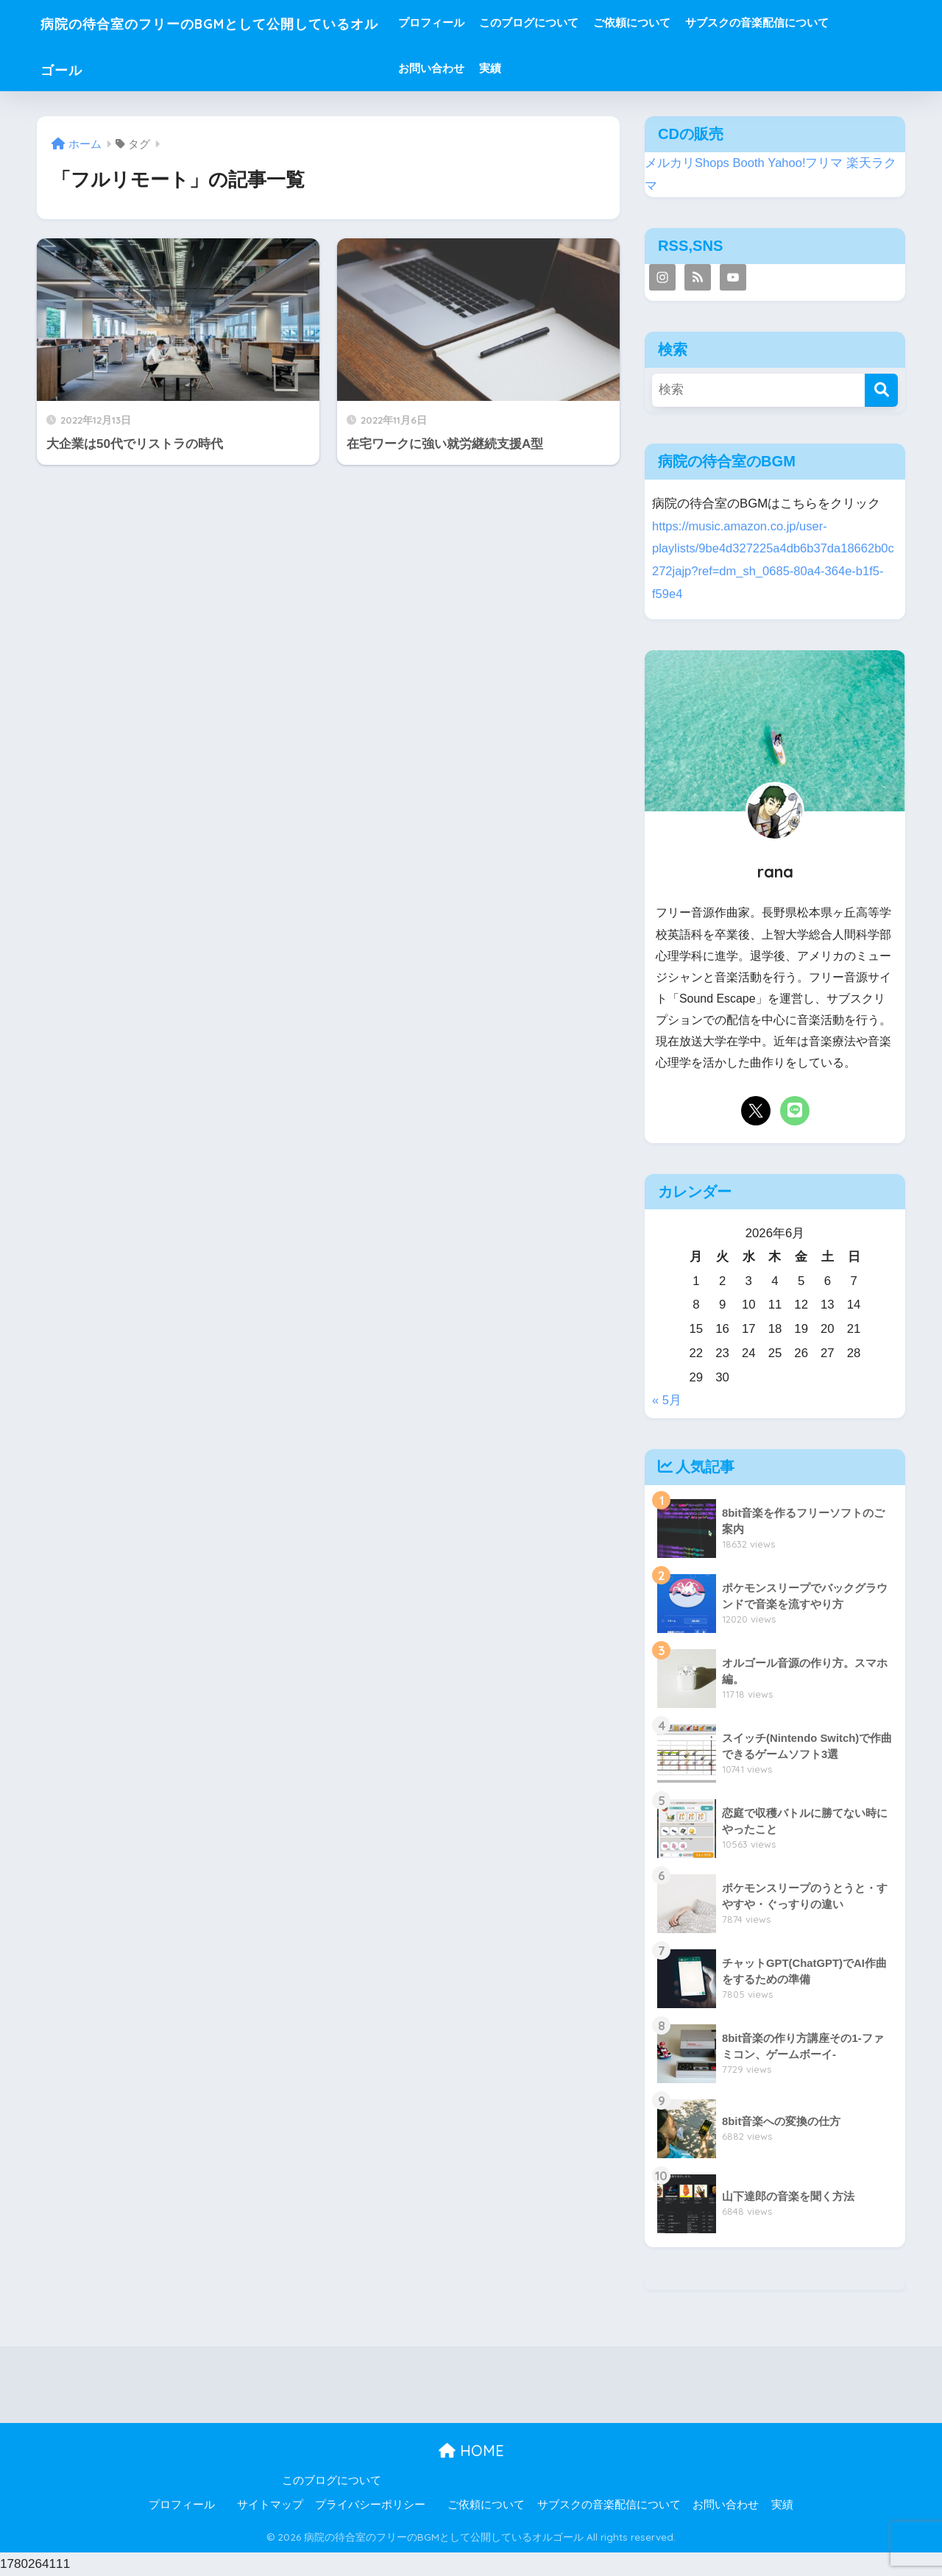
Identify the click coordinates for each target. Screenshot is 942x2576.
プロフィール (486, 22)
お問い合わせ (486, 68)
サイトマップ (270, 2505)
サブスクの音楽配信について (812, 22)
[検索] (881, 390)
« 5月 (666, 1400)
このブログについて (584, 22)
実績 (545, 68)
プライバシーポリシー (370, 2505)
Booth (749, 163)
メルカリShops (687, 163)
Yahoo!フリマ (806, 163)
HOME (471, 2450)
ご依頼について (687, 22)
